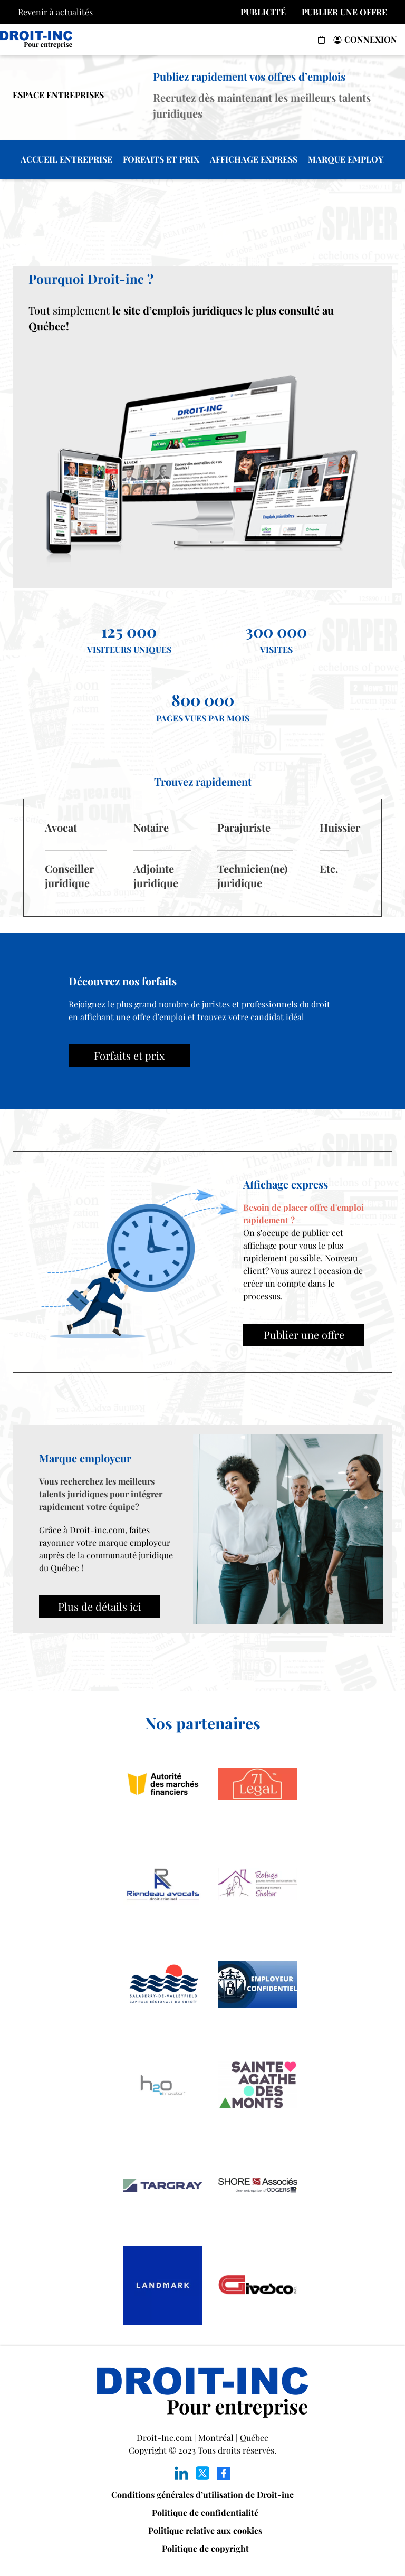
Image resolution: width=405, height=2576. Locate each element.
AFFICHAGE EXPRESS (253, 159)
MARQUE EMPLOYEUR (354, 159)
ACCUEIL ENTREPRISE (66, 159)
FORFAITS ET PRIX (161, 159)
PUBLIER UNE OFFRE (344, 11)
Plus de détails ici (99, 1606)
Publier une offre (304, 1334)
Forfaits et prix (129, 1055)
